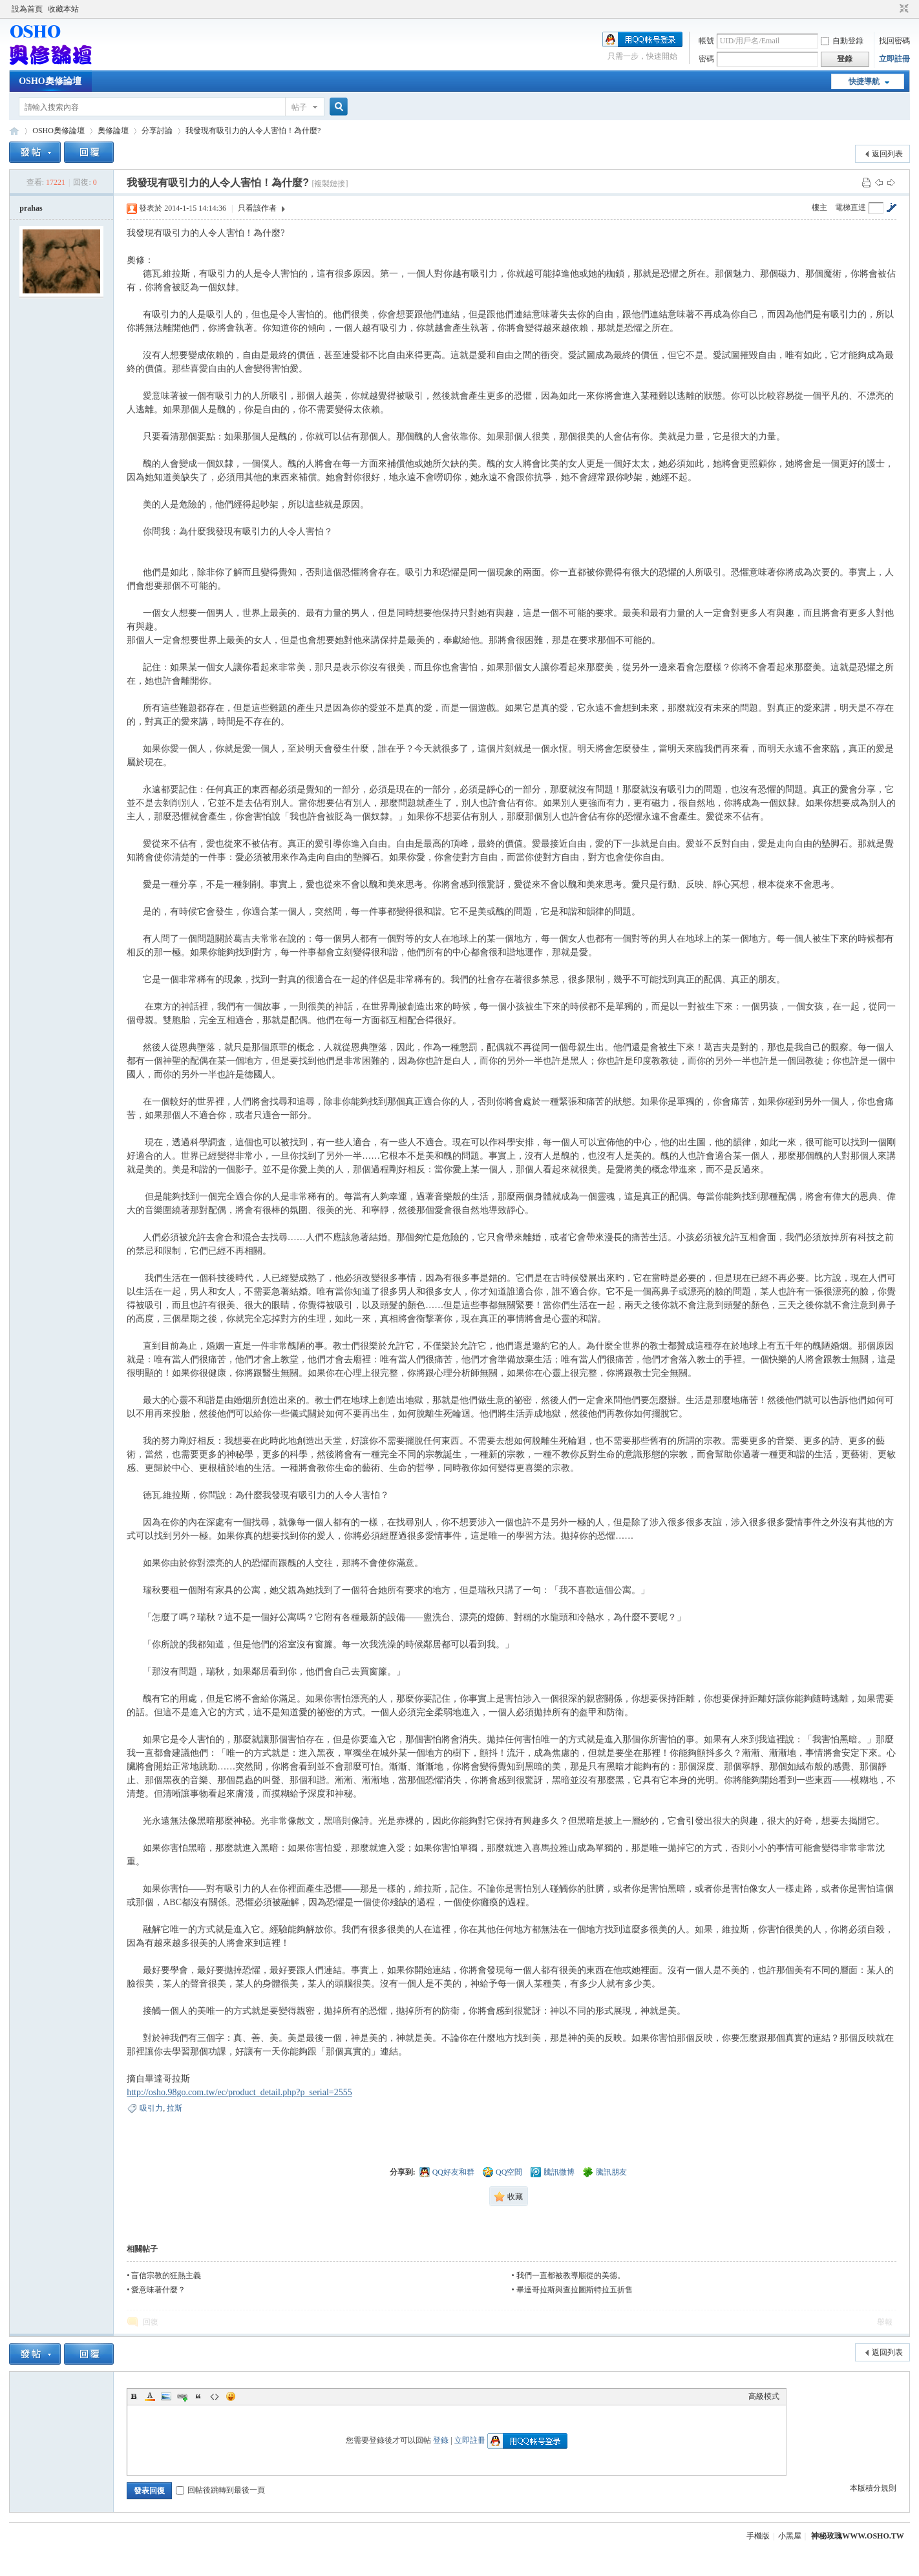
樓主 (819, 207)
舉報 (885, 2322)
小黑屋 (789, 2535)
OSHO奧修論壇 (50, 81)
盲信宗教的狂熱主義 (166, 2275)
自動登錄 (842, 40)
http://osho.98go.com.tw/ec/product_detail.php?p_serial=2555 (239, 2092)
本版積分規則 (873, 2488)
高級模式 (763, 2396)
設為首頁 (27, 9)
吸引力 (151, 2108)
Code (214, 2396)
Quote (198, 2396)
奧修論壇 (113, 130)
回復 (150, 2322)
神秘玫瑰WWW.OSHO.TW (857, 2535)
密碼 (706, 58)
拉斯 (174, 2108)
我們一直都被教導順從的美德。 (570, 2275)
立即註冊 (894, 58)
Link (182, 2396)
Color (149, 2396)
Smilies (230, 2396)
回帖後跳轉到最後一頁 (220, 2490)
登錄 (441, 2440)
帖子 (299, 107)
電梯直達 (850, 207)
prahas (30, 208)
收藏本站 (63, 9)
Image (166, 2396)
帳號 (706, 40)
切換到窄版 (902, 9)
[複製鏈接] (330, 183)
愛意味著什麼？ (158, 2289)
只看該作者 (257, 208)
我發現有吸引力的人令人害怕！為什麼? (253, 130)
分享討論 (157, 130)
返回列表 (887, 153)
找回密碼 (894, 40)
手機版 (758, 2535)
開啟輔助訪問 (892, 9)
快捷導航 (864, 81)
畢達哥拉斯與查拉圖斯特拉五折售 (574, 2289)
